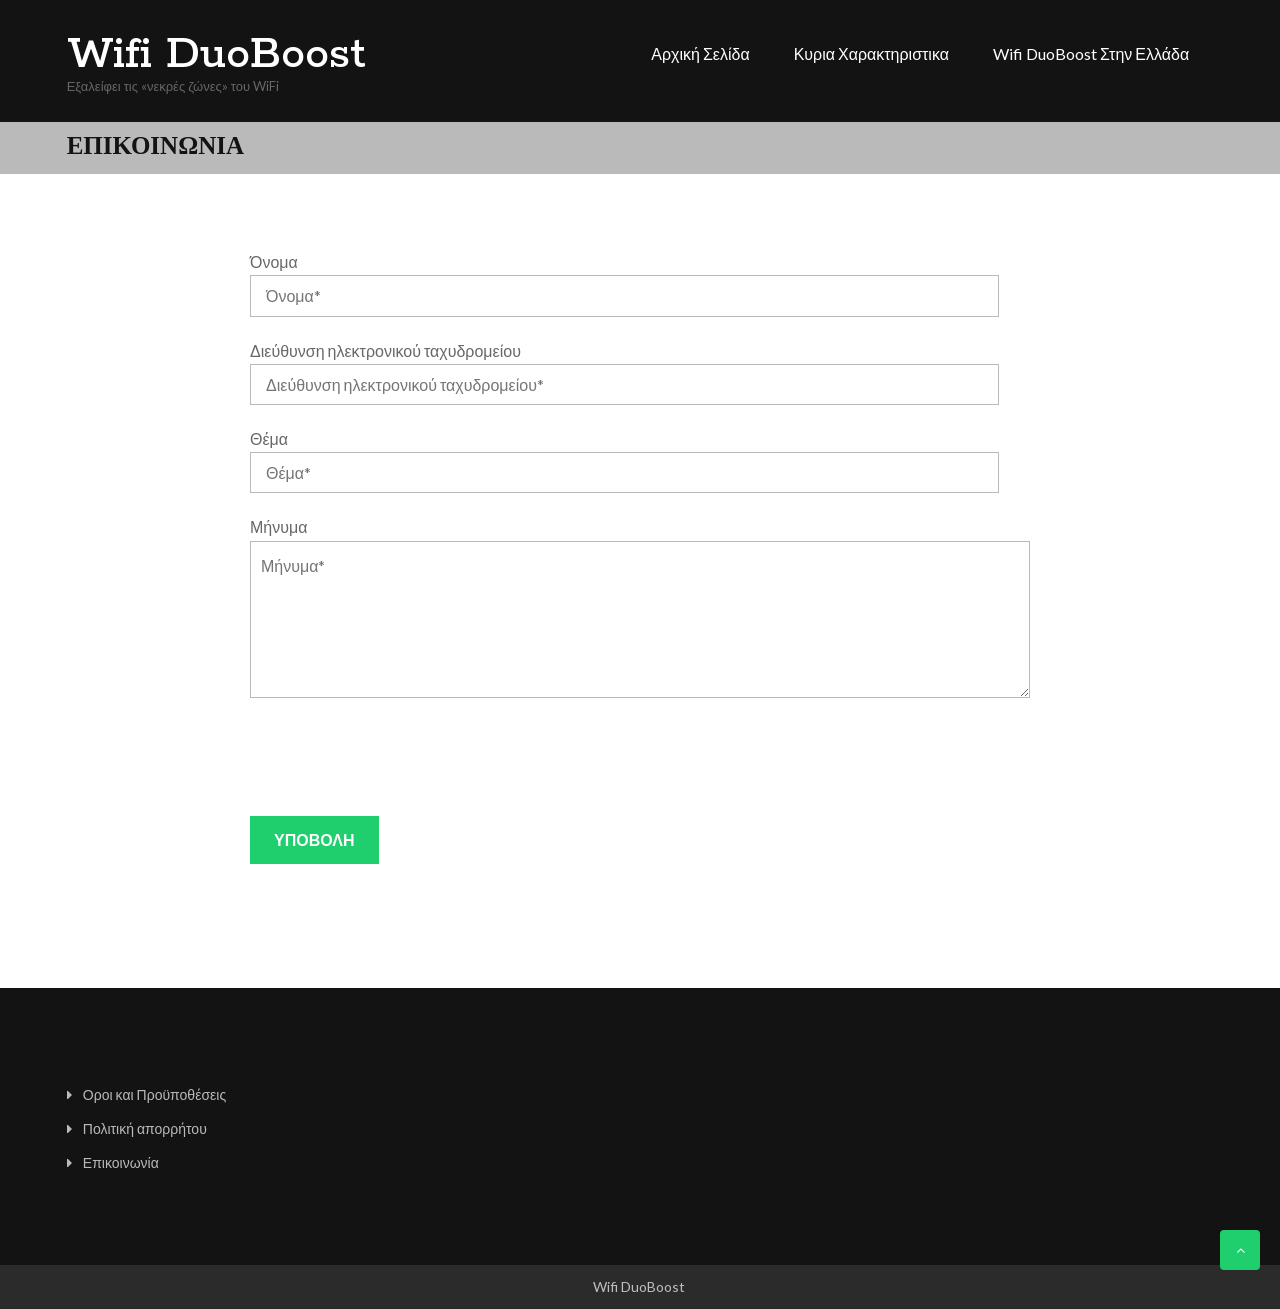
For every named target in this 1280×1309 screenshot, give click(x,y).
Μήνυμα (278, 526)
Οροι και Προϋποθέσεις (154, 1094)
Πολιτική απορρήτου (145, 1128)
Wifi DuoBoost (216, 55)
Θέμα (269, 438)
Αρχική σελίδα (700, 53)
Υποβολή (314, 839)
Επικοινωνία (121, 1162)
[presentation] (402, 757)
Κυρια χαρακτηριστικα (871, 53)
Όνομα (274, 261)
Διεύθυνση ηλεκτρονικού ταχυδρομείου (385, 350)
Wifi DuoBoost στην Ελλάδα (1091, 53)
